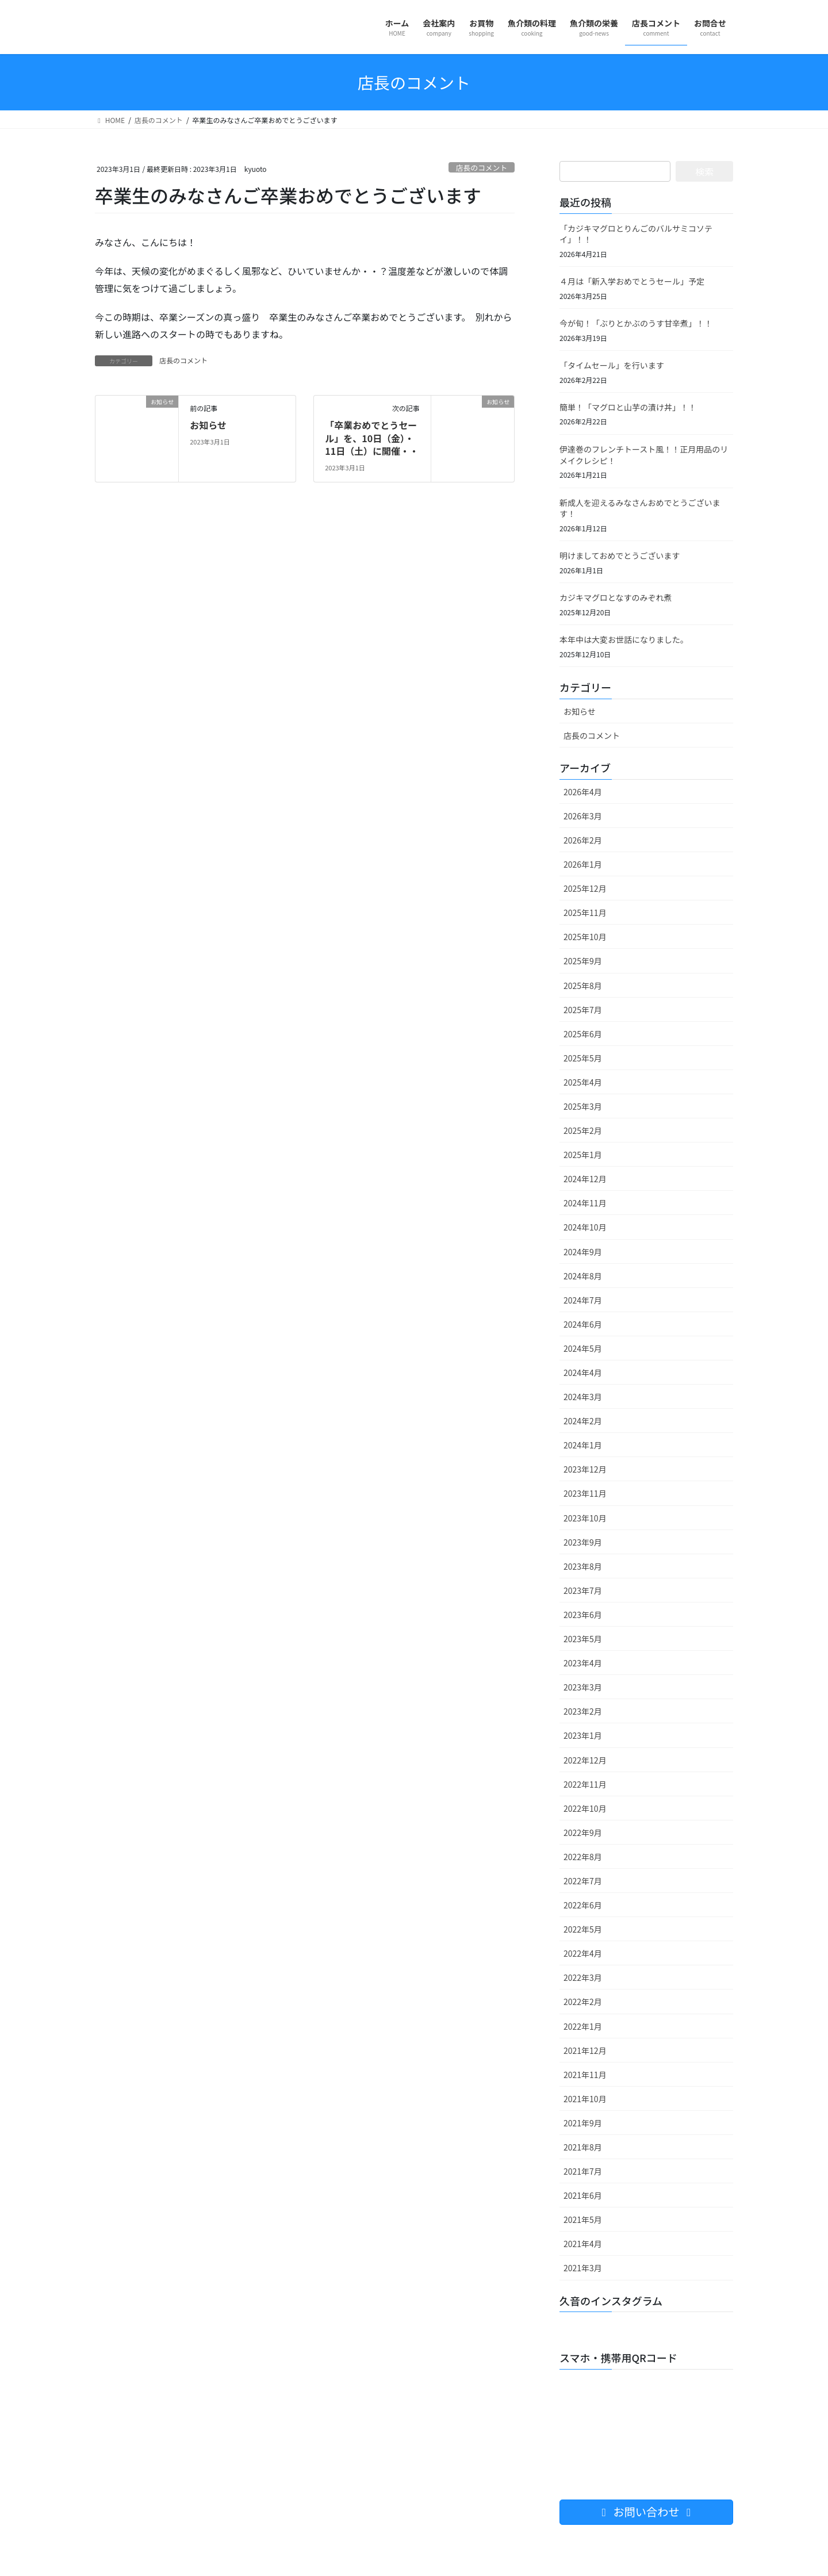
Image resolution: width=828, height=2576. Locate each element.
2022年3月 (583, 1977)
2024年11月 (585, 1203)
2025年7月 (583, 1009)
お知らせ (208, 425)
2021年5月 (583, 2219)
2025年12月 (585, 888)
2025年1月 (583, 1154)
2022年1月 (583, 2026)
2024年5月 (583, 1348)
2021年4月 (583, 2243)
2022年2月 (583, 2001)
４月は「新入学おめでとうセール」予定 (631, 281)
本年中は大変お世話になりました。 (623, 639)
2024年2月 (583, 1421)
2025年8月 (583, 985)
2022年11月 (585, 1784)
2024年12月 (585, 1178)
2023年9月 (583, 1542)
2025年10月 (585, 936)
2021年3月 (583, 2268)
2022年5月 (583, 1929)
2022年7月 (583, 1881)
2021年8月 (583, 2147)
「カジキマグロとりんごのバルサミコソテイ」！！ (635, 234)
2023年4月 (583, 1663)
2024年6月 (583, 1324)
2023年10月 (585, 1518)
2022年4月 (583, 1953)
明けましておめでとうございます (619, 555)
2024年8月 (583, 1276)
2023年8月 (583, 1566)
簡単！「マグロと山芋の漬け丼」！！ (627, 407)
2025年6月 (583, 1034)
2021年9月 (583, 2123)
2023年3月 (583, 1687)
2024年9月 (583, 1252)
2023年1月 (583, 1735)
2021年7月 (583, 2171)
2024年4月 (583, 1372)
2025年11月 (585, 912)
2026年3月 (583, 816)
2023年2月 (583, 1711)
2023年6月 (583, 1614)
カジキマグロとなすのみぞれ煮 (615, 597)
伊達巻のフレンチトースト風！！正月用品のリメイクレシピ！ (643, 454)
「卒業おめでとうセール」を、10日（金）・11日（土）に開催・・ (372, 438)
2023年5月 (583, 1638)
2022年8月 (583, 1856)
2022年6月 (583, 1905)
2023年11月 (585, 1493)
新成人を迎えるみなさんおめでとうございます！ (639, 508)
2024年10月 (585, 1227)
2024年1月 (583, 1445)
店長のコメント (482, 167)
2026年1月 (583, 864)
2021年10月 (585, 2098)
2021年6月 (583, 2195)
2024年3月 (583, 1396)
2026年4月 (583, 792)
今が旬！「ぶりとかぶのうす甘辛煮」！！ (635, 323)
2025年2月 (583, 1130)
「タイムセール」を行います (611, 365)
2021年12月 (585, 2050)
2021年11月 (585, 2074)
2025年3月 (583, 1106)
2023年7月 (583, 1590)
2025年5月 (583, 1058)
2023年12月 (585, 1469)
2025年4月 (583, 1082)
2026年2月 (583, 840)
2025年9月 (583, 961)
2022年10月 (585, 1808)
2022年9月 (583, 1832)
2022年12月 (585, 1760)
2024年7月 (583, 1300)
